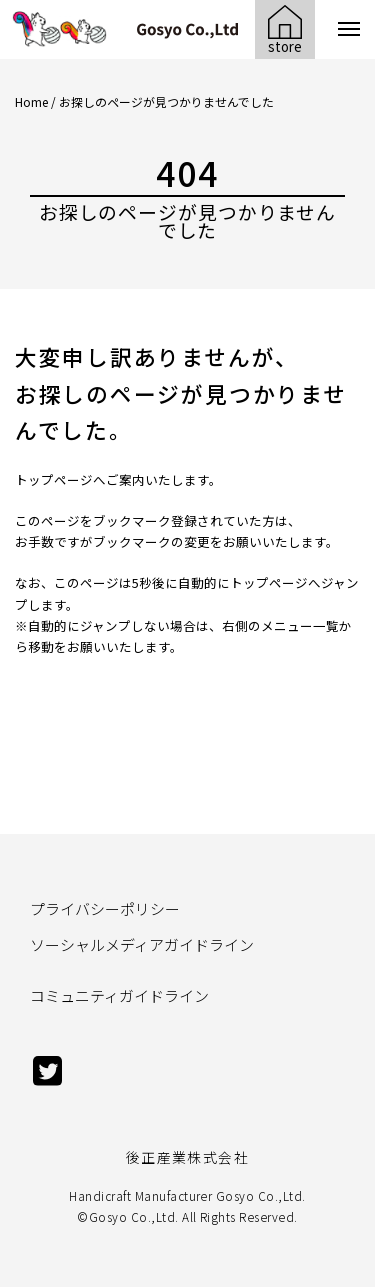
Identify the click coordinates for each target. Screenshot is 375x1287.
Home (31, 101)
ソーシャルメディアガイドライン (142, 944)
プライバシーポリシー (105, 908)
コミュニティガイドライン (119, 995)
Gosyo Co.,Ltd (132, 1216)
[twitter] (48, 1080)
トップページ (54, 479)
